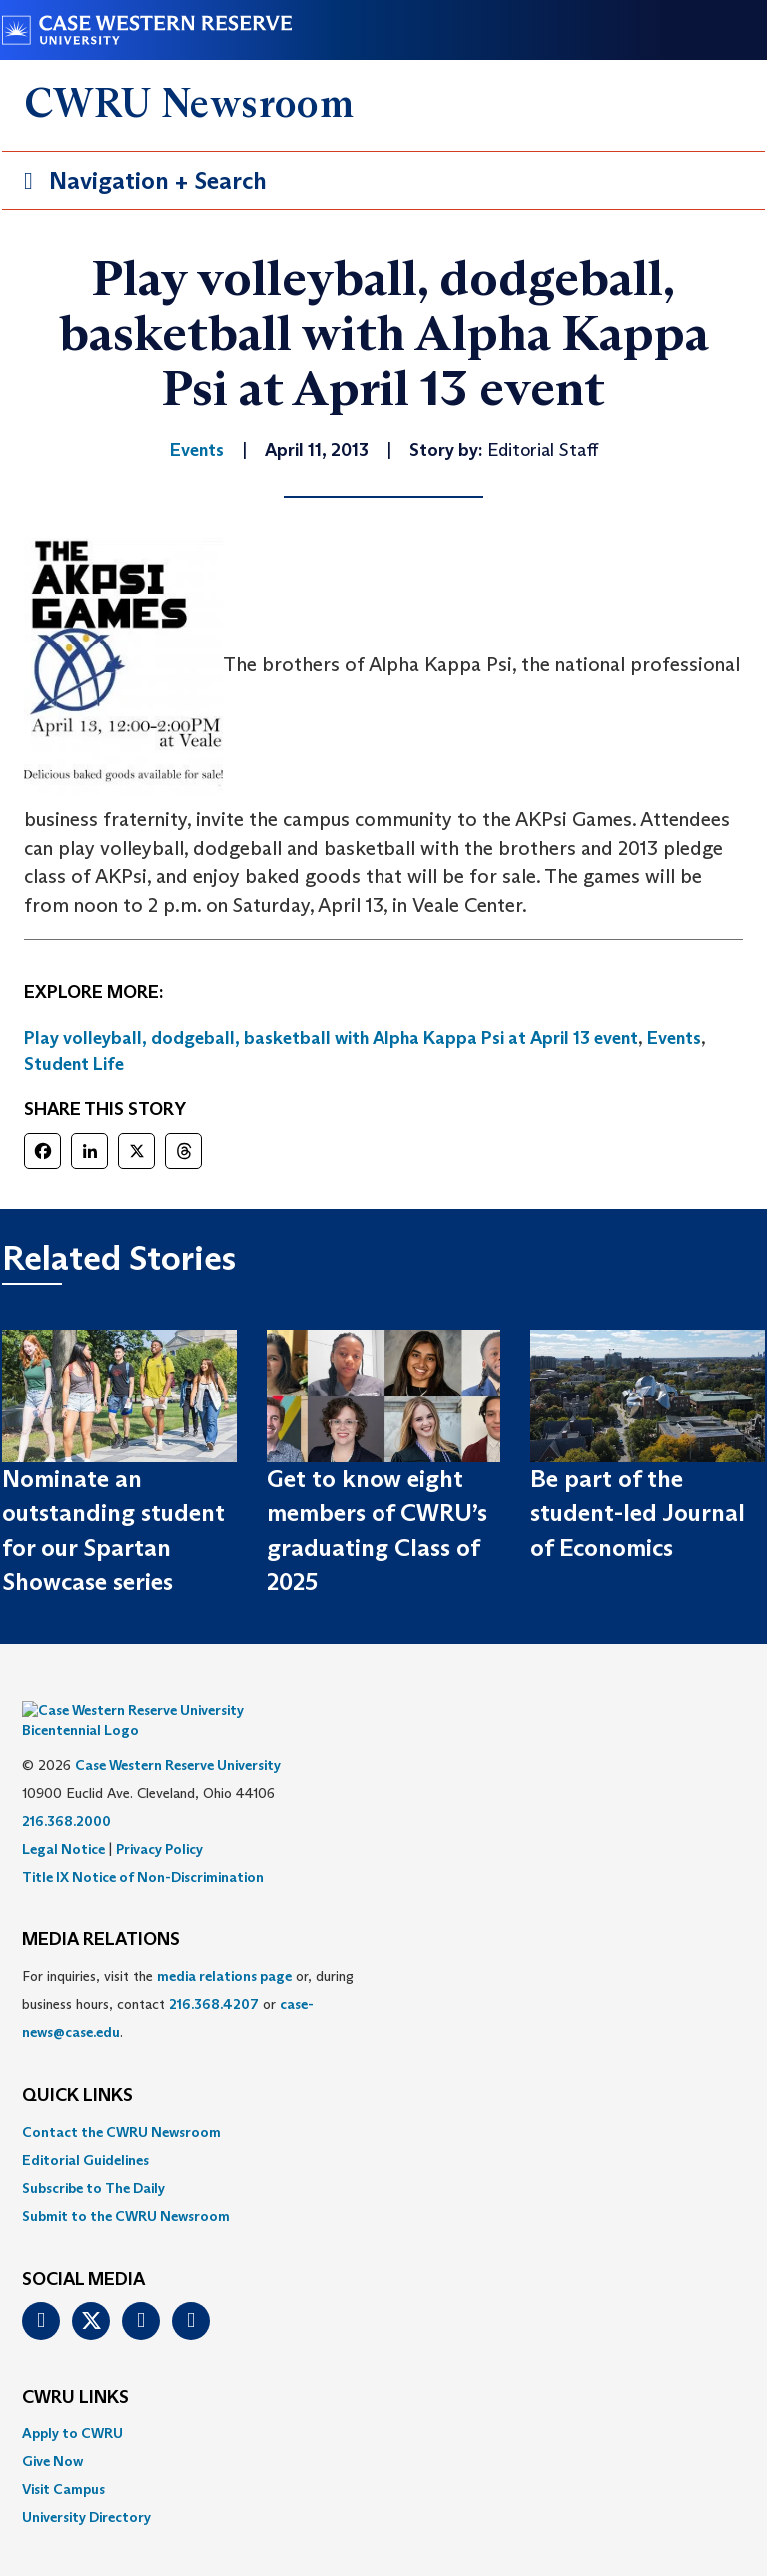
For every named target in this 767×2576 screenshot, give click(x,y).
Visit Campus (63, 2459)
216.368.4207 (214, 1974)
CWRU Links (75, 2368)
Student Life (74, 1064)
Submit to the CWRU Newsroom (126, 2186)
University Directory (86, 2487)
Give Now (52, 2431)
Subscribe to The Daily (93, 2158)
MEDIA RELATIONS (101, 1911)
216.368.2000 (66, 1791)
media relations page (224, 1946)
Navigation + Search (139, 184)
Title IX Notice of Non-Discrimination (143, 1847)
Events (674, 1038)
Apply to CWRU (72, 2403)
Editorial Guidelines (85, 2130)
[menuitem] (383, 2102)
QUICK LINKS (77, 2066)
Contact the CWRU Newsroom (121, 2102)
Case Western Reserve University (178, 1735)
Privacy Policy (159, 1819)
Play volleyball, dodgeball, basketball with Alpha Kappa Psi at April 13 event (331, 1038)
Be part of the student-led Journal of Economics (637, 1513)
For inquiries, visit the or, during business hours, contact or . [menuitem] (188, 1974)
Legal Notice (63, 1819)
